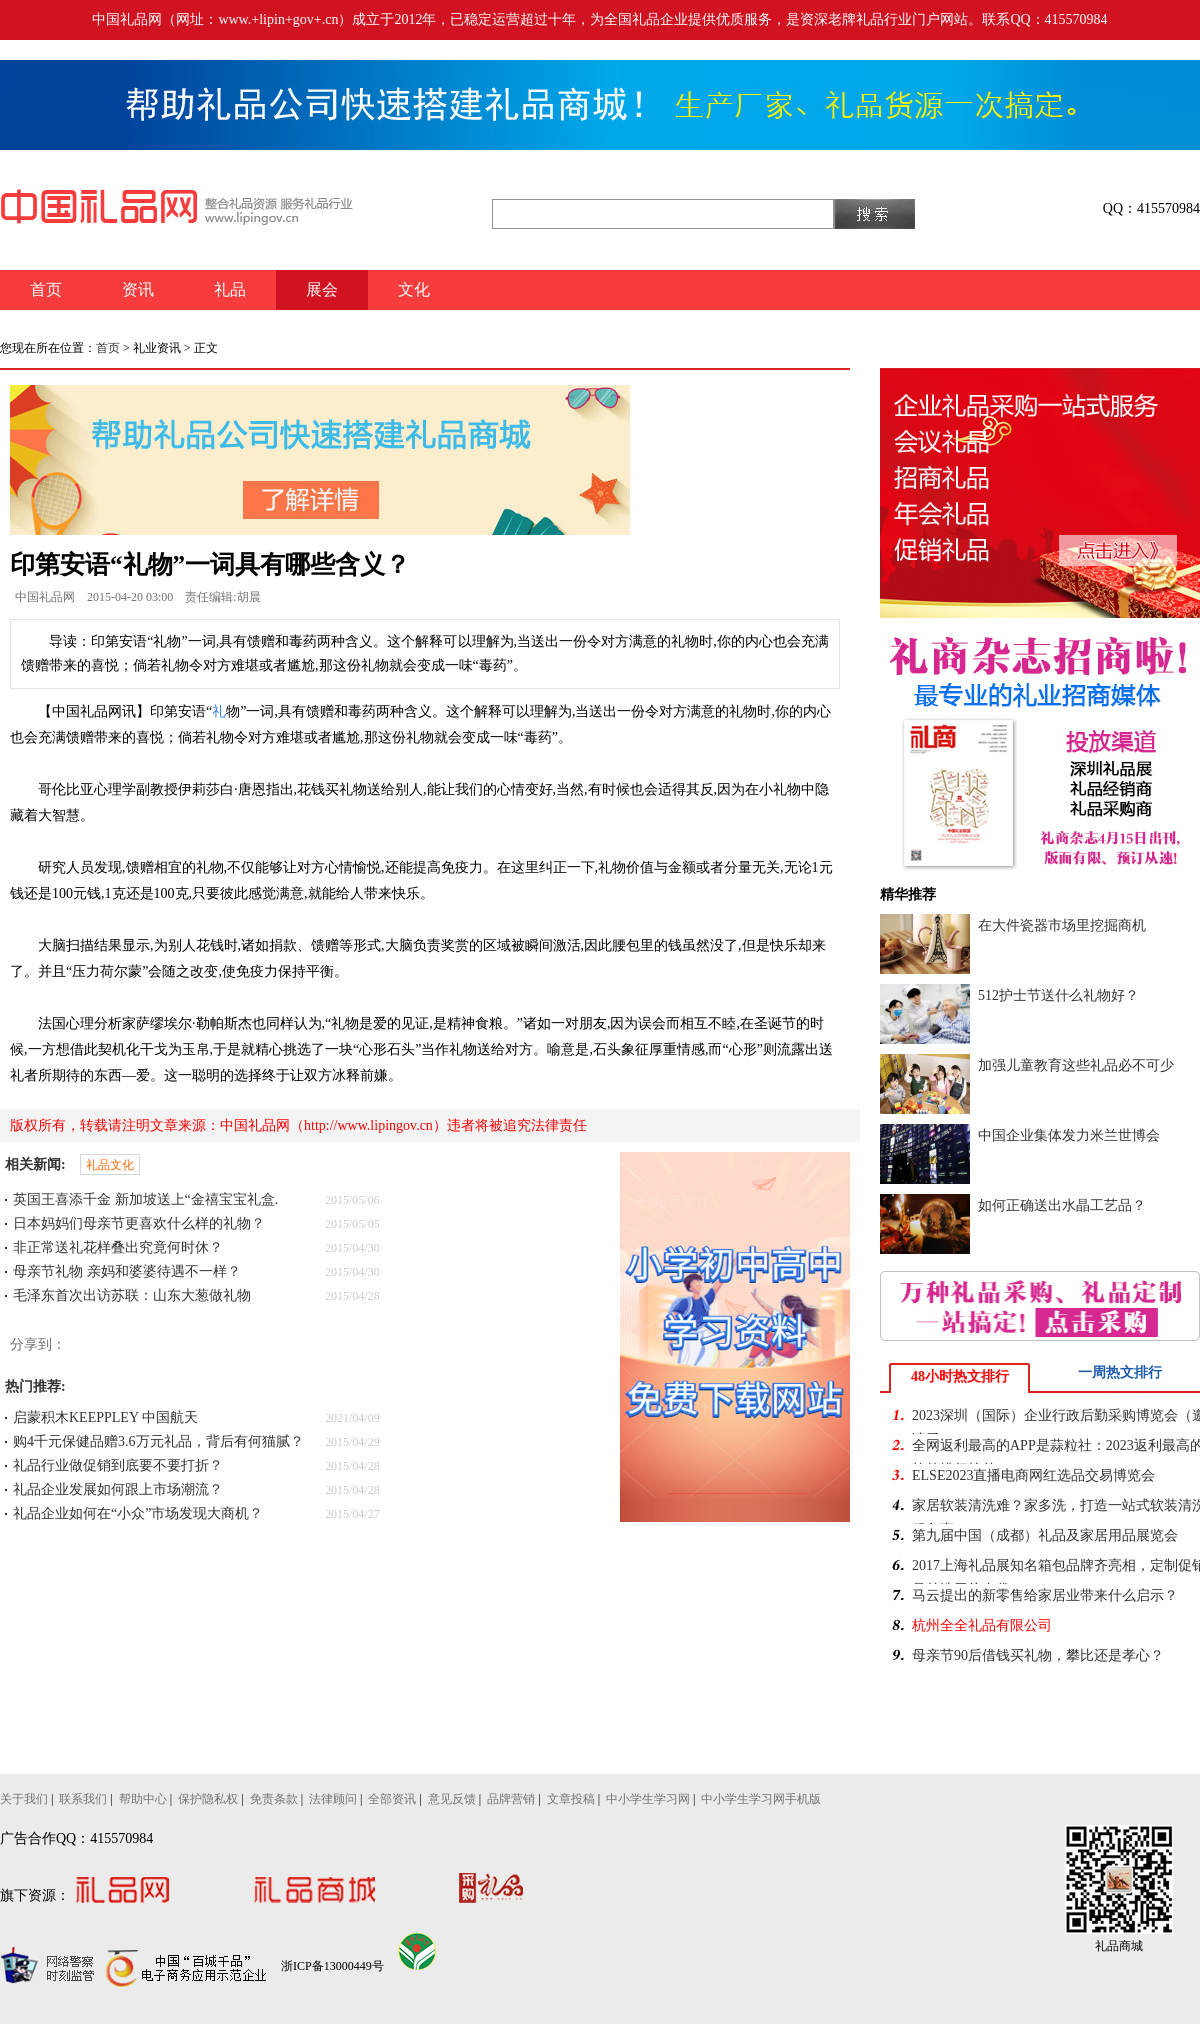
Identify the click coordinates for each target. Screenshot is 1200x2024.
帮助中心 (143, 1799)
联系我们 (83, 1799)
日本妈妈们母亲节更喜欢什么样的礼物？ (139, 1223)
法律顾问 (333, 1799)
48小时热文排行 (960, 1376)
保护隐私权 (208, 1799)
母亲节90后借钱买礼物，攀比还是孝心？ (1038, 1655)
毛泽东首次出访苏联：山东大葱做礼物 (132, 1295)
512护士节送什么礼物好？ (1058, 995)
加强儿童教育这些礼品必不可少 (1076, 1065)
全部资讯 (392, 1799)
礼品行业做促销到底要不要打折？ (118, 1465)
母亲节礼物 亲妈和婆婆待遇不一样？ (127, 1271)
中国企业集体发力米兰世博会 (1069, 1135)
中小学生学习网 (648, 1799)
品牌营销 (511, 1799)
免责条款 (274, 1799)
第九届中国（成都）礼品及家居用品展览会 (1045, 1535)
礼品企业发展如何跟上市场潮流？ (118, 1489)
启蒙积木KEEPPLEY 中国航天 (105, 1417)
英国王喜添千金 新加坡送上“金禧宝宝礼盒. (145, 1199)
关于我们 (24, 1799)
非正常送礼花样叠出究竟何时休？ (118, 1247)
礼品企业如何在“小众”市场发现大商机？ (138, 1513)
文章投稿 (571, 1799)
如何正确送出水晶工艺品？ (1062, 1205)
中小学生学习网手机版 (761, 1799)
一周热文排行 (1120, 1372)
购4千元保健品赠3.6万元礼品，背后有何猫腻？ (158, 1441)
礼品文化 (110, 1165)
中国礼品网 (45, 597)
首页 (108, 348)
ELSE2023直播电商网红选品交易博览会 (1033, 1475)
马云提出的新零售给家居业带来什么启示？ (1045, 1595)
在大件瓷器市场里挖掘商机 (1062, 925)
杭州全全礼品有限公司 (982, 1625)
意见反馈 (452, 1799)
